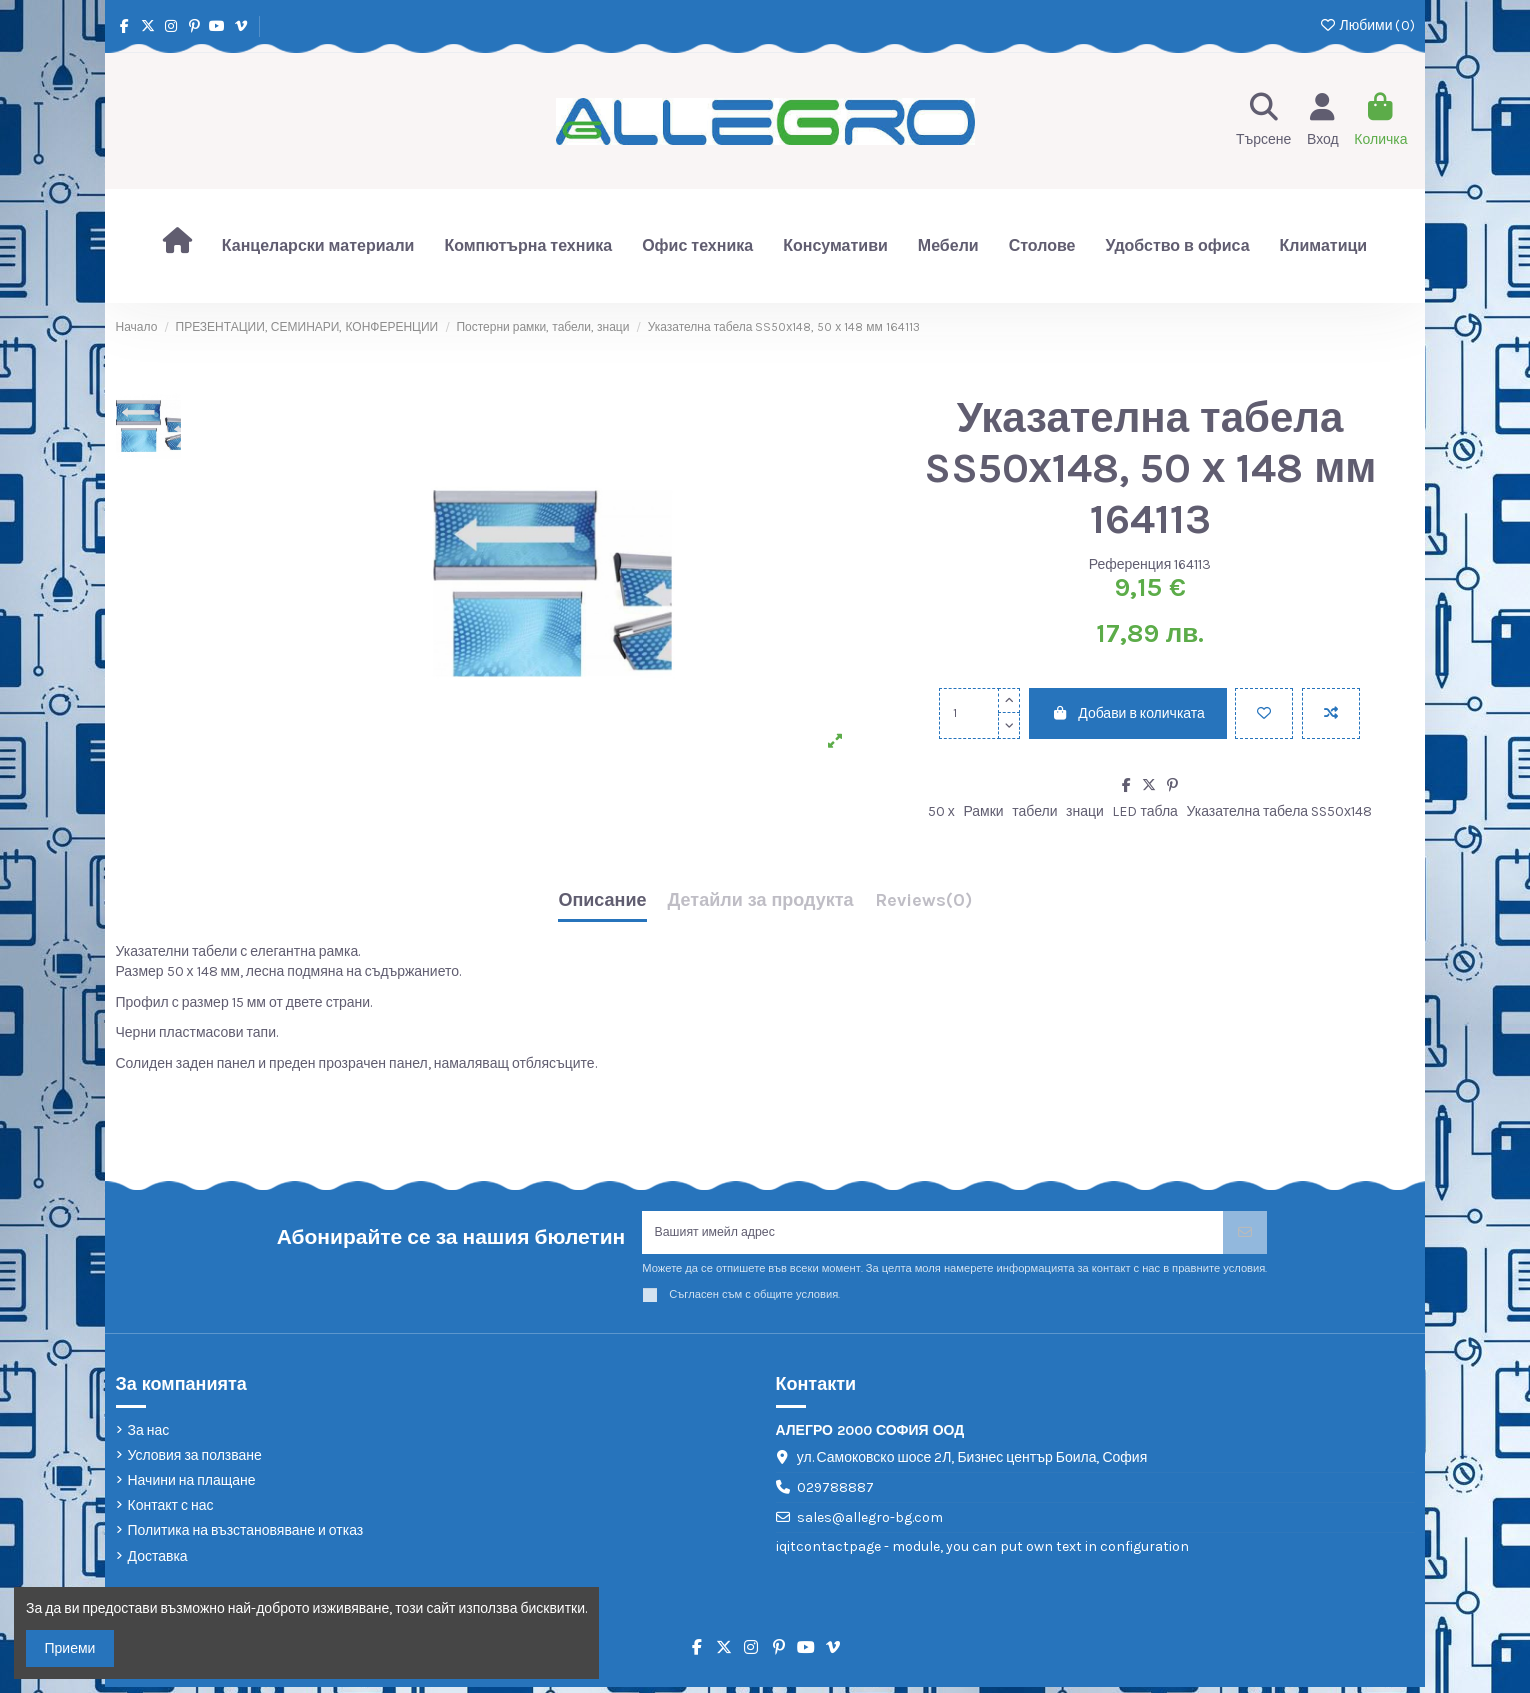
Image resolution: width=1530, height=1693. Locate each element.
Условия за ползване (195, 1461)
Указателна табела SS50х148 (1279, 811)
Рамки (983, 811)
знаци (1085, 811)
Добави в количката (1128, 713)
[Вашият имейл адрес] (933, 1235)
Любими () (1366, 25)
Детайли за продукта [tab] (761, 901)
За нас (149, 1436)
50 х (941, 811)
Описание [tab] (602, 901)
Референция (1130, 564)
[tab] (923, 905)
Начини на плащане (192, 1486)
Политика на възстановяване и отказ (246, 1536)
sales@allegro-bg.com (870, 1523)
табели (1034, 811)
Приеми (70, 1648)
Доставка (158, 1562)
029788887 (835, 1493)
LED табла (1144, 811)
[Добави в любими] (1264, 713)
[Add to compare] (1331, 713)
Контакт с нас (171, 1511)
